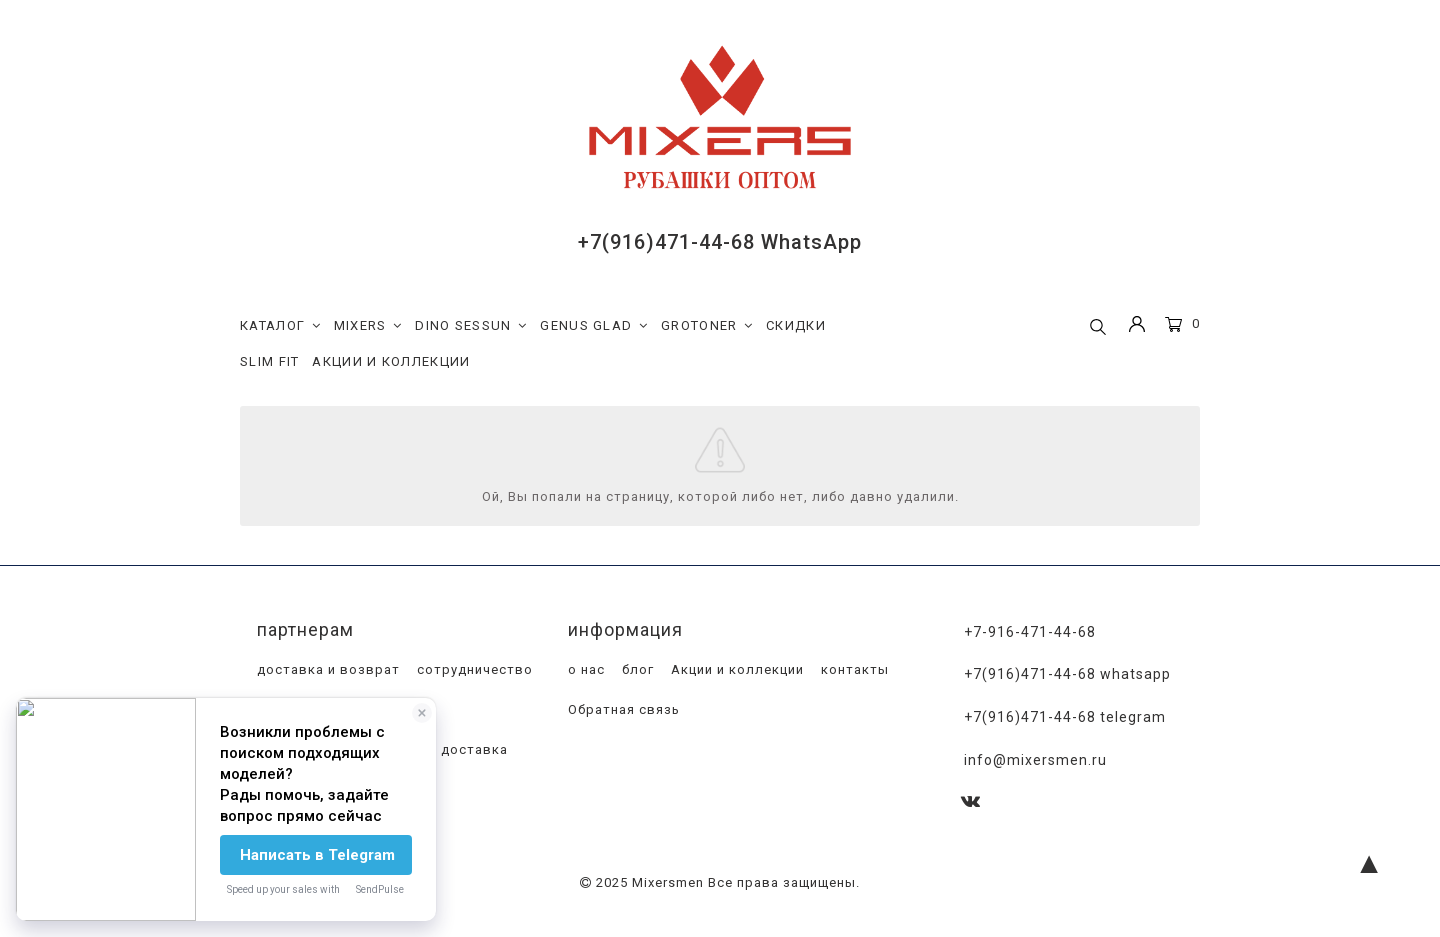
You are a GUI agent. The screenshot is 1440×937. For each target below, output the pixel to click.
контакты (853, 670)
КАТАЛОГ (280, 326)
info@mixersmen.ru (1035, 760)
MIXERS (368, 326)
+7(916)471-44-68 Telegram (1065, 718)
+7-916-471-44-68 (1030, 632)
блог (636, 670)
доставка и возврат (326, 670)
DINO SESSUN (471, 326)
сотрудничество (473, 670)
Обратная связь (622, 710)
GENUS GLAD (594, 326)
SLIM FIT (269, 361)
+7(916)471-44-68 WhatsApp (720, 242)
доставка (472, 750)
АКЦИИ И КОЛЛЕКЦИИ (391, 361)
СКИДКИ (796, 325)
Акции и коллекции (735, 670)
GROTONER (707, 326)
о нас (584, 670)
